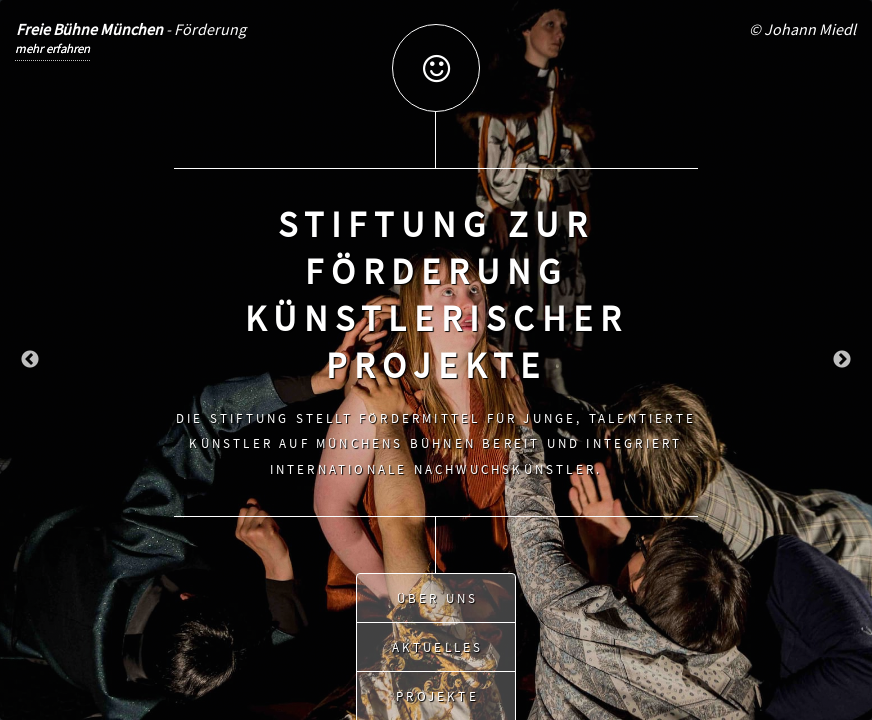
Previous (30, 360)
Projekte (437, 690)
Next (842, 360)
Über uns (438, 592)
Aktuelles (438, 641)
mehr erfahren (52, 48)
